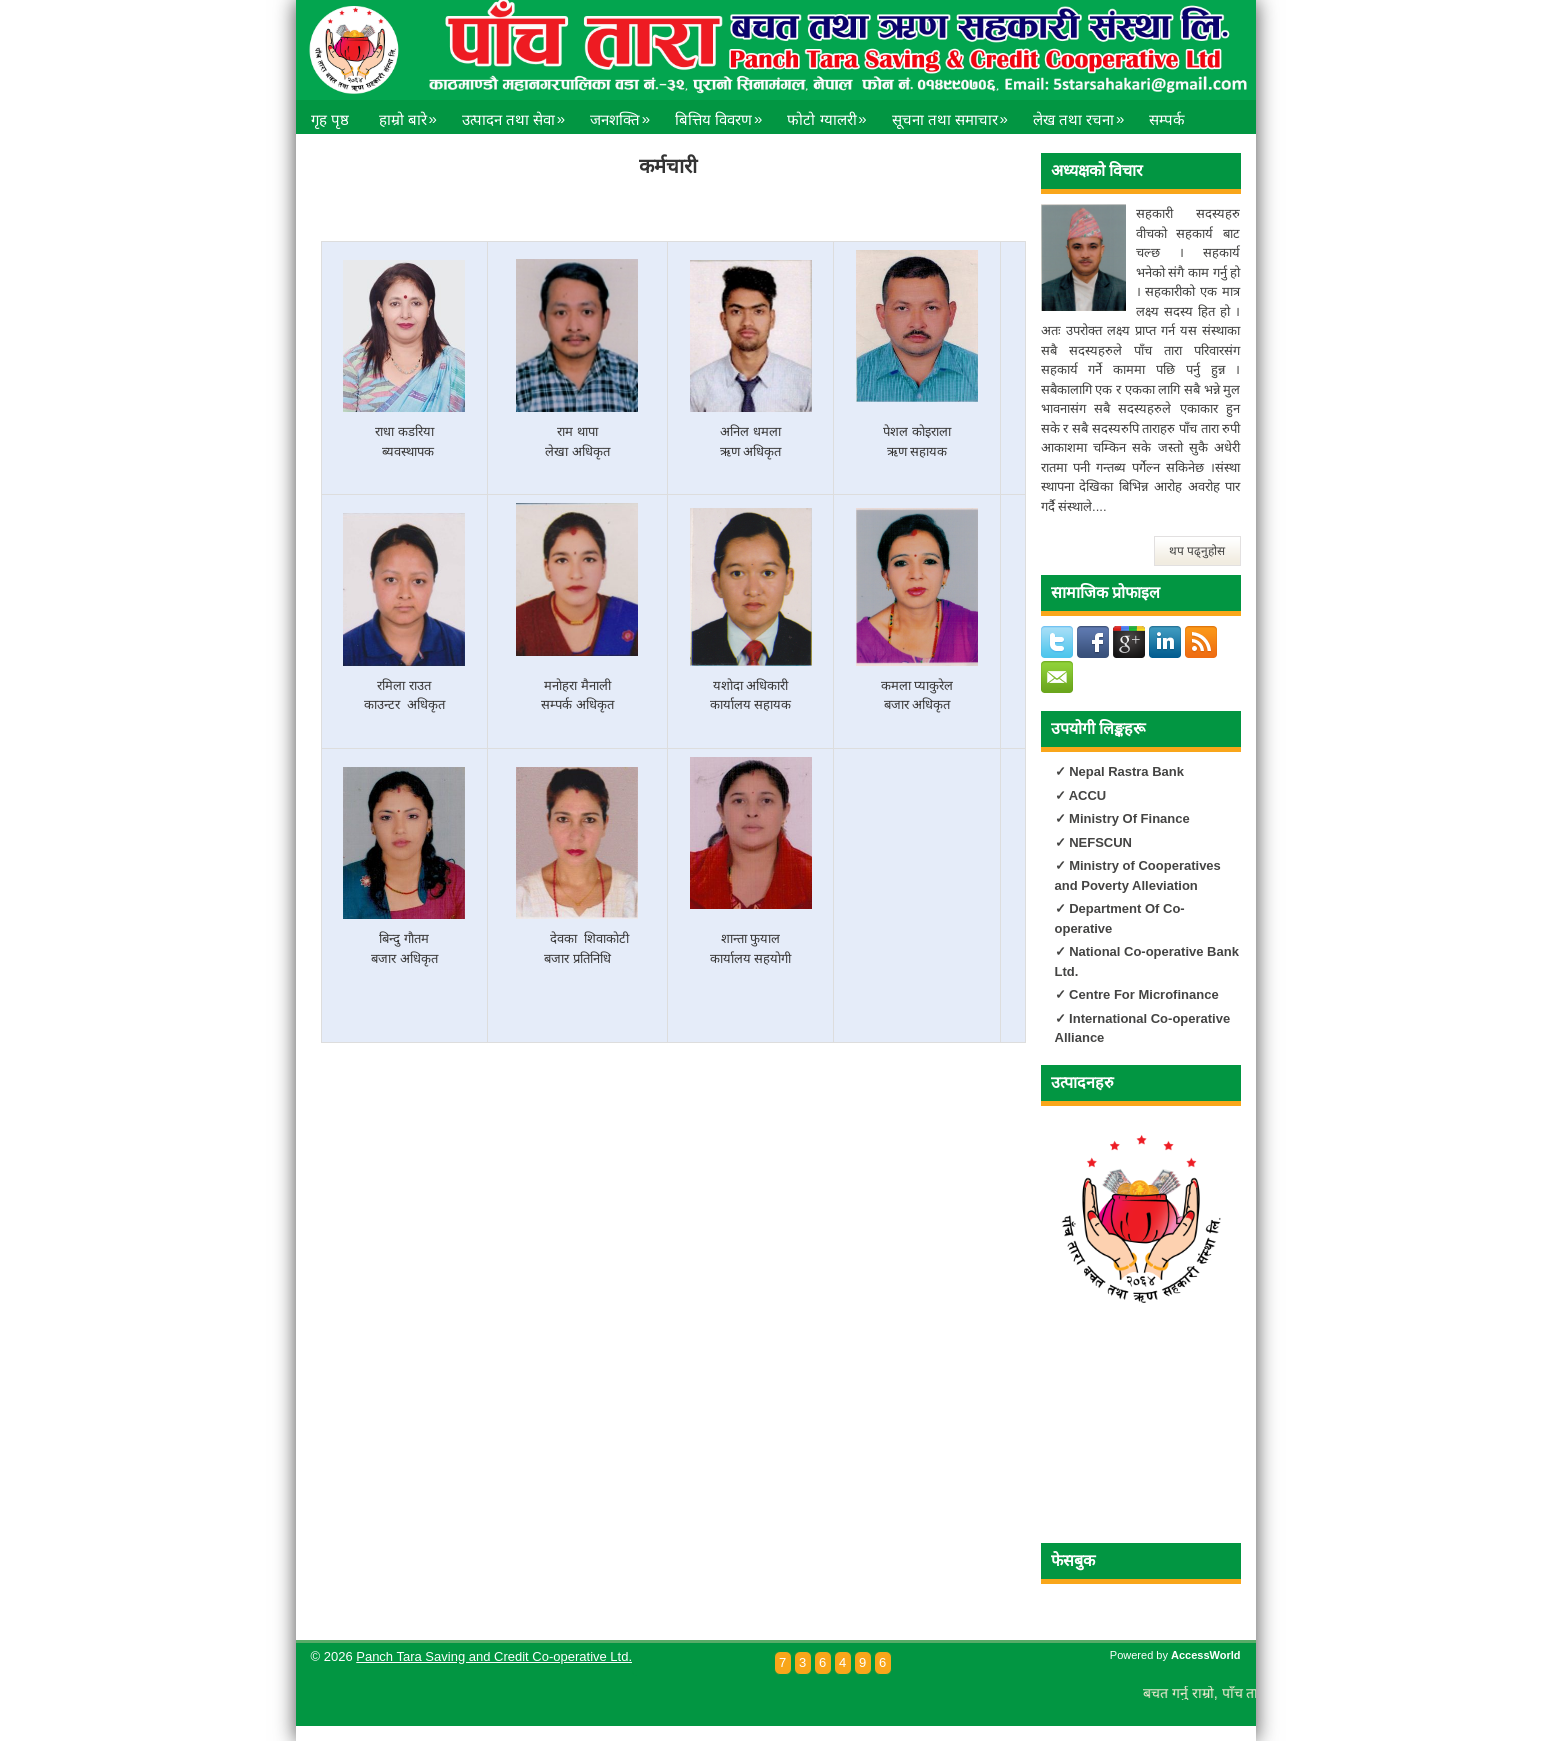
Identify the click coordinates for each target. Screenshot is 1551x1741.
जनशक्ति (625, 114)
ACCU (1088, 795)
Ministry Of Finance (1128, 818)
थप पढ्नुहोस (1197, 551)
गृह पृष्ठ (330, 119)
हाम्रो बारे (413, 114)
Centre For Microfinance (1142, 994)
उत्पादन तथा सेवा (518, 114)
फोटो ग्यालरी (831, 114)
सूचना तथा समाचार (955, 114)
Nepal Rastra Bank (1126, 771)
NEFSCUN (1100, 842)
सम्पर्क (1167, 119)
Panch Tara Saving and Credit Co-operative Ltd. (494, 1656)
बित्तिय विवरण (723, 114)
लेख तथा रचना (1083, 114)
